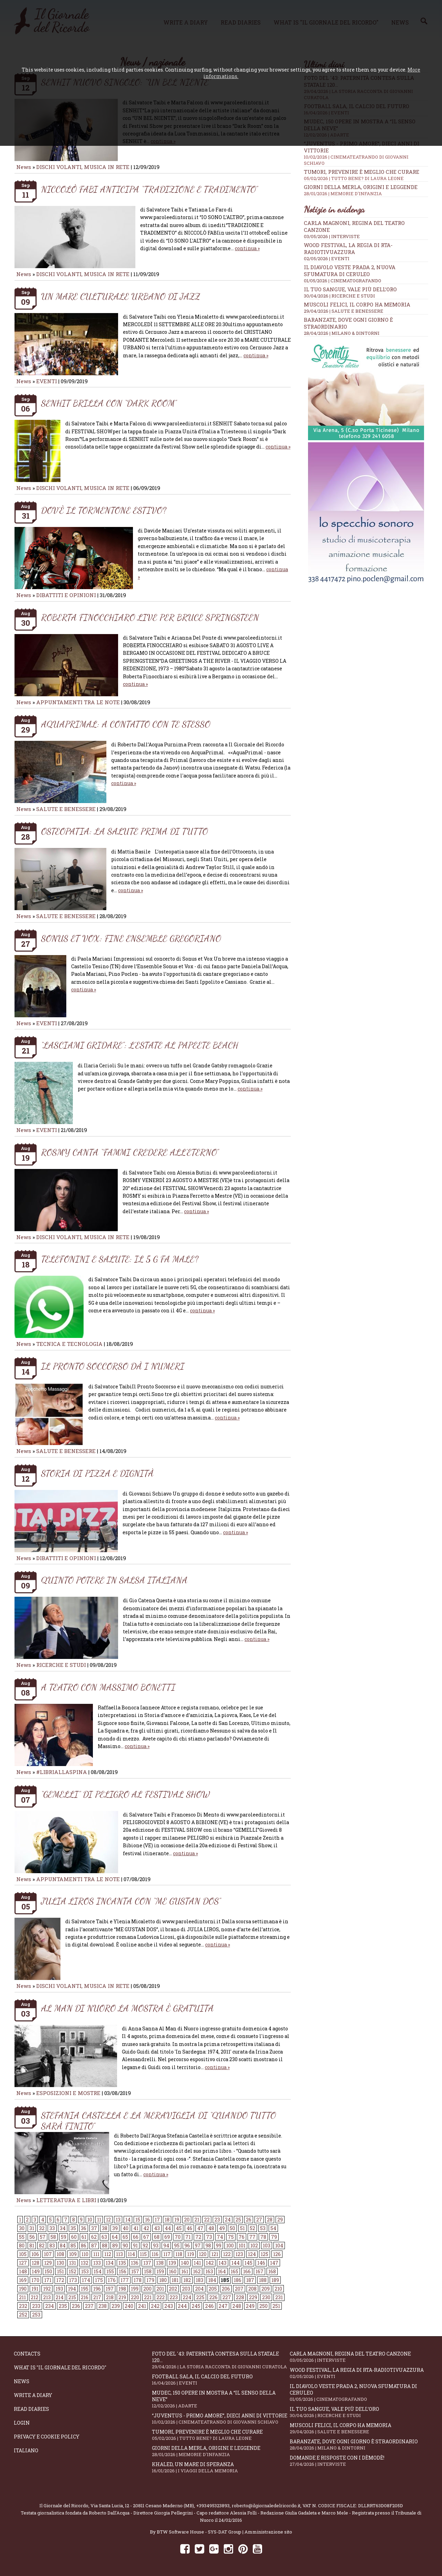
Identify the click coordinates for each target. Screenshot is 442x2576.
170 (35, 2280)
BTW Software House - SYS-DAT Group (199, 2532)
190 (23, 2288)
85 (73, 2245)
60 (74, 2237)
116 (155, 2254)
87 (94, 2245)
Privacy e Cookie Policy (46, 2436)
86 (83, 2245)
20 (187, 2219)
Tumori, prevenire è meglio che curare (366, 174)
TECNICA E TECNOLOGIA (69, 1343)
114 (131, 2254)
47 (200, 2228)
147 (274, 2262)
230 (266, 2297)
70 (178, 2237)
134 (110, 2262)
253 (36, 2314)
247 (223, 2306)
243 (168, 2306)
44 (168, 2228)
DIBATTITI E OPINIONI (66, 595)
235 (63, 2306)
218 (110, 2297)
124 (252, 2254)
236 (76, 2306)
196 (97, 2288)
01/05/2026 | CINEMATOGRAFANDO (342, 280)
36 (83, 2228)
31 (31, 2228)
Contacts (27, 2353)
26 (248, 2219)
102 (254, 2245)
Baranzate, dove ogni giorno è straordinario (359, 2444)
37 (94, 2228)
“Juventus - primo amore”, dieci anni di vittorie (221, 2418)
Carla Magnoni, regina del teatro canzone (359, 2356)
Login (22, 2422)
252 (23, 2314)
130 (60, 2262)
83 (52, 2245)
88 (104, 2245)
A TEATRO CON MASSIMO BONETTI (108, 1687)
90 (125, 2245)
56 (32, 2237)
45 (179, 2228)
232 (23, 2306)
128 (35, 2262)
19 (176, 2219)
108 (60, 2254)
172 (60, 2280)
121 (214, 2254)
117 (167, 2254)
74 (220, 2237)
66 (135, 2237)
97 (198, 2245)
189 (275, 2280)
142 (210, 2262)
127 (23, 2262)
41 (135, 2228)
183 (199, 2280)
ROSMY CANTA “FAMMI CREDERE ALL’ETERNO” (130, 1152)
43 (157, 2228)
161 (184, 2271)
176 (112, 2280)
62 (94, 2237)
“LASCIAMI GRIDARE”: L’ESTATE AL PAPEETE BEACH (139, 1045)
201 (160, 2288)
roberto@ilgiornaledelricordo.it (266, 2505)
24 (228, 2219)
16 (147, 2219)
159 (160, 2271)
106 (35, 2254)
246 (209, 2306)
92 (145, 2245)
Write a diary (33, 2395)
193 (59, 2288)
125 (264, 2254)
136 (134, 2262)
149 (36, 2271)
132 (84, 2262)
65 (125, 2237)
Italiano (26, 2450)
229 (253, 2297)
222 (160, 2297)
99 (218, 2245)
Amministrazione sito (268, 2532)
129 (48, 2262)
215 (72, 2297)
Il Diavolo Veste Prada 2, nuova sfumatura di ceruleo (349, 270)
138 (160, 2262)
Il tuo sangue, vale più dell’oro (350, 289)
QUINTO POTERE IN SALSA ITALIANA (114, 1580)
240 (129, 2306)
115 (143, 2254)
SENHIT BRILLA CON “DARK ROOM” (108, 403)
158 (148, 2271)
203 (186, 2288)
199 (134, 2288)
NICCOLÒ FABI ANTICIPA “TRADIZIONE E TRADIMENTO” (149, 189)
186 (237, 2280)
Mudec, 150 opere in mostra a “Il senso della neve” (221, 2399)
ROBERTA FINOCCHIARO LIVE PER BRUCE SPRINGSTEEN (150, 617)
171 (47, 2280)
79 (274, 2237)
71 (188, 2237)
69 (167, 2237)
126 (277, 2254)
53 (263, 2228)
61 (83, 2237)
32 (42, 2228)
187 (250, 2280)
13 (118, 2219)
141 (197, 2262)
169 (23, 2280)
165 (234, 2271)
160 (172, 2271)
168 (272, 2271)
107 (48, 2254)
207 (239, 2288)
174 (86, 2280)
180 (163, 2280)
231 (279, 2297)
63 (104, 2237)
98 (208, 2245)
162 (197, 2271)
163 (209, 2271)
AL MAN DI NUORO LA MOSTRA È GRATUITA (127, 2008)
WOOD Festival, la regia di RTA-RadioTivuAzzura (348, 248)
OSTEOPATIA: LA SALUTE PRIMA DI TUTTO (124, 831)
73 (209, 2237)
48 (211, 2228)
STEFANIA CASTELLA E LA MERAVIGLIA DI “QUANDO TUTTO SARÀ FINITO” (158, 2120)
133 (97, 2262)
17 (157, 2219)
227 (226, 2297)
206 (226, 2288)
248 (236, 2306)
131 (72, 2262)
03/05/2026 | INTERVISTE (332, 236)
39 (115, 2228)
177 (125, 2280)
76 (241, 2237)
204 (199, 2288)
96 (187, 2245)
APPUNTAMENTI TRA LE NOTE (78, 702)
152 (72, 2271)
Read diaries (31, 2409)
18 (167, 2219)
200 (147, 2288)
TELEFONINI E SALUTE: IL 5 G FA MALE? (120, 1259)
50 (232, 2228)
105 (23, 2254)
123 (239, 2254)
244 (182, 2306)
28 (269, 2219)
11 (99, 2219)
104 (279, 2245)
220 (135, 2297)
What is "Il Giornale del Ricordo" (60, 2367)
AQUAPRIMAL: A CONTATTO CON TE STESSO (125, 724)
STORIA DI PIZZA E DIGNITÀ (97, 1473)
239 (116, 2306)
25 (238, 2219)
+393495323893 (213, 2505)
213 (47, 2297)
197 (110, 2288)
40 (125, 2228)
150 (48, 2271)
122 (227, 2254)
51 (242, 2228)
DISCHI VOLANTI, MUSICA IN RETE (82, 166)
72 (198, 2237)
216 (84, 2297)
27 (259, 2219)
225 (200, 2297)
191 (34, 2288)
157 (135, 2271)
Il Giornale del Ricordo (63, 2505)
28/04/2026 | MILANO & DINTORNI (341, 333)
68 (157, 2237)
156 (122, 2271)
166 (247, 2271)
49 (222, 2228)
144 (235, 2262)
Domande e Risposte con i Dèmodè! (359, 2460)
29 (280, 2219)
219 (122, 2297)
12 (108, 2219)
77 (252, 2237)
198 (122, 2288)
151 (60, 2271)
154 (98, 2271)
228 (240, 2297)
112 (107, 2254)
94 (166, 2245)
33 (52, 2228)
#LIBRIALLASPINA (61, 1771)
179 (150, 2280)
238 (102, 2306)
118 (178, 2254)
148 (23, 2271)
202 (173, 2288)
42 (146, 2228)
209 (265, 2288)
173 (73, 2280)
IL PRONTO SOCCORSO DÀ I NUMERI (112, 1366)
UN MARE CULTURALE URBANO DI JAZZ (120, 296)
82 (42, 2245)
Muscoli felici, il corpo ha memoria (357, 304)
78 (263, 2237)
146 (261, 2262)
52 (252, 2228)
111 (96, 2254)
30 (22, 2228)
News (23, 166)
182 (187, 2280)
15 (137, 2219)
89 (115, 2245)
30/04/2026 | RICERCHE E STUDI (339, 296)
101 (242, 2245)
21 (196, 2219)
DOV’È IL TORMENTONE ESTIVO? (103, 510)
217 (97, 2297)
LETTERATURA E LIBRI (66, 2200)
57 (43, 2237)
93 (155, 2245)
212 (34, 2297)
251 (276, 2306)
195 (84, 2288)
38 (104, 2228)
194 (72, 2288)
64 (115, 2237)
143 (223, 2262)
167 (259, 2271)
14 (128, 2219)
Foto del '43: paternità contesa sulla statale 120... (221, 2360)
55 (22, 2237)
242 (155, 2306)
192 (47, 2288)
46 (189, 2228)
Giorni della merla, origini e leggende (366, 190)
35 (73, 2228)
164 (222, 2271)
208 (252, 2288)
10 (89, 2219)
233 (36, 2306)
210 (278, 2288)
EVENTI (46, 381)
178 (138, 2280)
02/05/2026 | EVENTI (326, 258)
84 (63, 2245)
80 (22, 2245)
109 (73, 2254)
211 (22, 2297)
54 (273, 2228)
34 (63, 2228)
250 (263, 2306)
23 (217, 2219)
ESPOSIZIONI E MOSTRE (68, 2092)
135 (122, 2262)
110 (84, 2254)
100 (230, 2245)
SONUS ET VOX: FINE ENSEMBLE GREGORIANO (131, 938)
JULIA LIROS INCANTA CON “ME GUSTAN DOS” (131, 1901)
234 (49, 2306)
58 (53, 2237)
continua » (247, 248)
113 (119, 2254)
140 (185, 2262)
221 (148, 2297)
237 (89, 2306)
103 (266, 2245)
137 (147, 2262)
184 (212, 2280)
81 (31, 2245)
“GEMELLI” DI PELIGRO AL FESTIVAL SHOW (125, 1794)
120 (202, 2254)
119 (190, 2254)
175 (99, 2280)
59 (63, 2237)
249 (250, 2306)
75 (231, 2237)
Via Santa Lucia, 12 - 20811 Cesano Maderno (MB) (142, 2505)
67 (146, 2237)
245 (196, 2306)
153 (85, 2271)
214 (60, 2297)
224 (187, 2297)
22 (207, 2219)
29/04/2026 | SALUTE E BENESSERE (343, 311)
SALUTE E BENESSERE (66, 808)
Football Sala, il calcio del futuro (221, 2379)
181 (175, 2280)
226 (213, 2297)
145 (248, 2262)
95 (177, 2245)
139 (172, 2262)
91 (135, 2245)
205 (213, 2288)
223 (174, 2297)
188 (263, 2280)
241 (142, 2306)
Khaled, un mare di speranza (221, 2467)
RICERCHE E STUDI (61, 1664)
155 (110, 2271)
